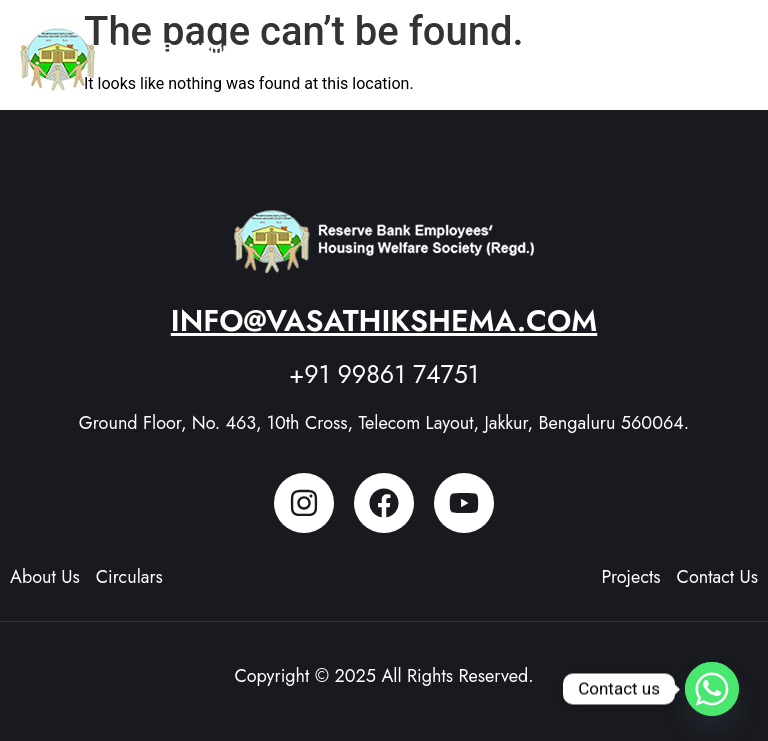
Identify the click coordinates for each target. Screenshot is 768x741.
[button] (728, 50)
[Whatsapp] (712, 689)
